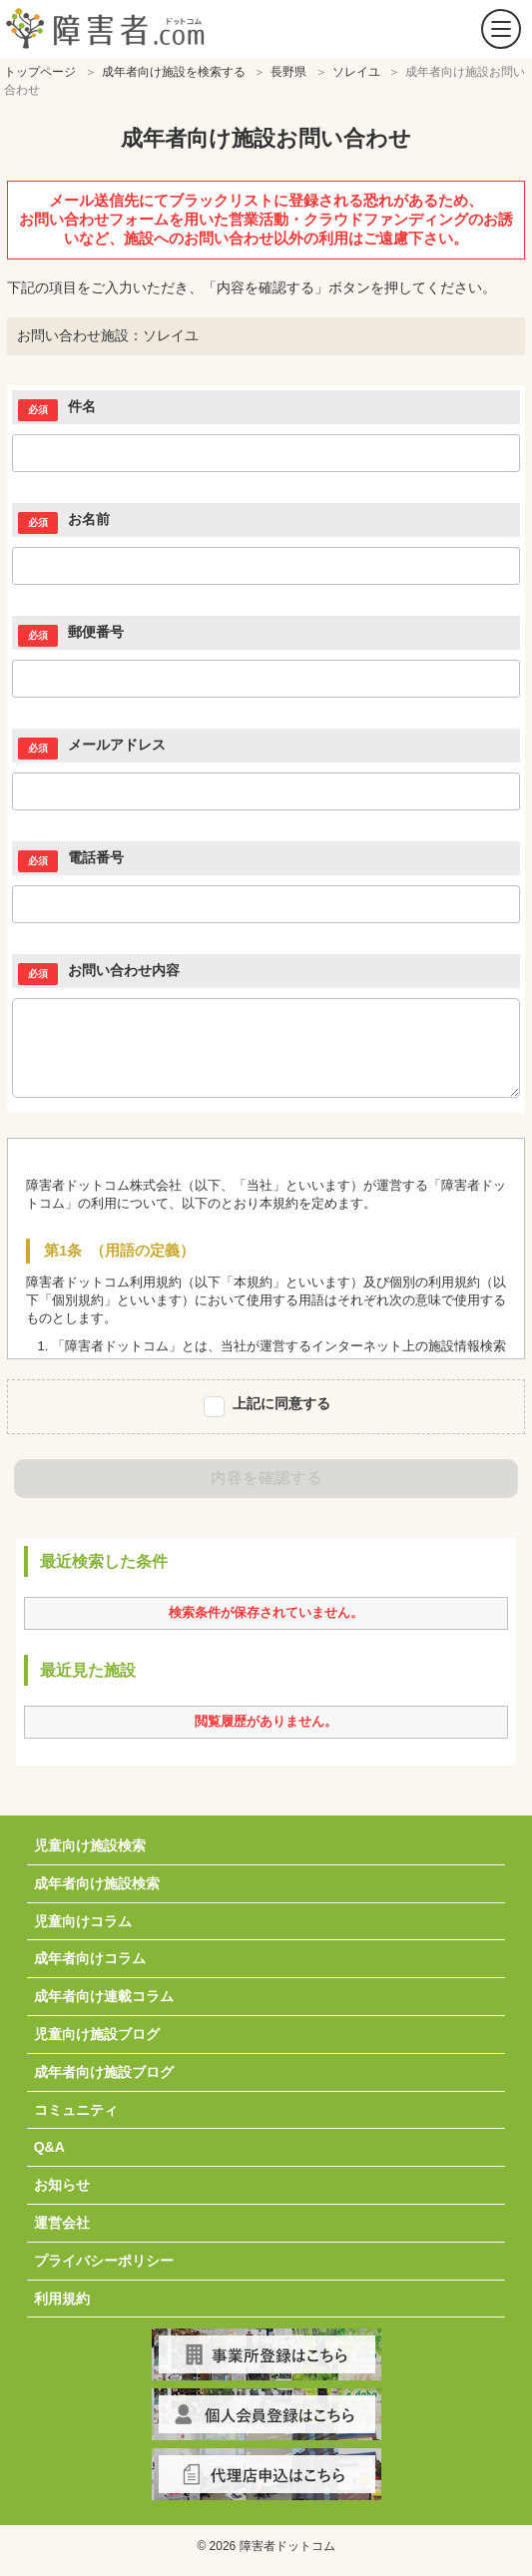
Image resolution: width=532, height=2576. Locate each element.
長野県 (288, 72)
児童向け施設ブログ (97, 2034)
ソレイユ (356, 72)
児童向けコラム (83, 1921)
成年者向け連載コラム (104, 1996)
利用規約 (62, 2299)
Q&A (49, 2147)
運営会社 (62, 2223)
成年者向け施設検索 (97, 1883)
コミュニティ (76, 2110)
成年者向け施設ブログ (104, 2072)
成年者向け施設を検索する (174, 72)
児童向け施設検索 (90, 1845)
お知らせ (62, 2185)
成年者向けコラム (90, 1958)
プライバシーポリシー (104, 2261)
